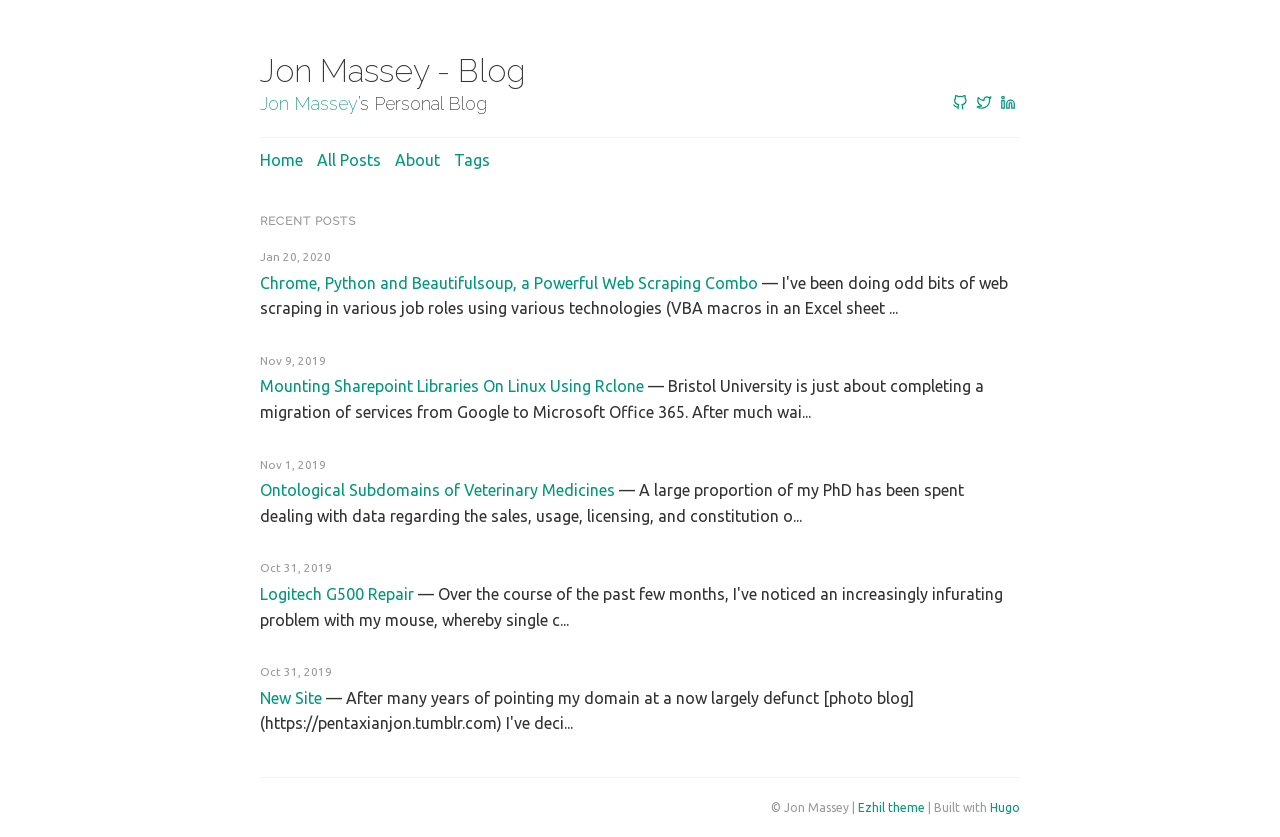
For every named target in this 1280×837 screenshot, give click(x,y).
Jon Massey (309, 103)
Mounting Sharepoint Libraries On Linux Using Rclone (452, 386)
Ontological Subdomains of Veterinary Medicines (437, 490)
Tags (472, 160)
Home (281, 160)
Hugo (1005, 807)
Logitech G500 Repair (337, 594)
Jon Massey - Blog (393, 70)
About (417, 160)
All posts (349, 160)
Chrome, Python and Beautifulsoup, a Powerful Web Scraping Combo (509, 283)
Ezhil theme (891, 807)
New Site (291, 698)
